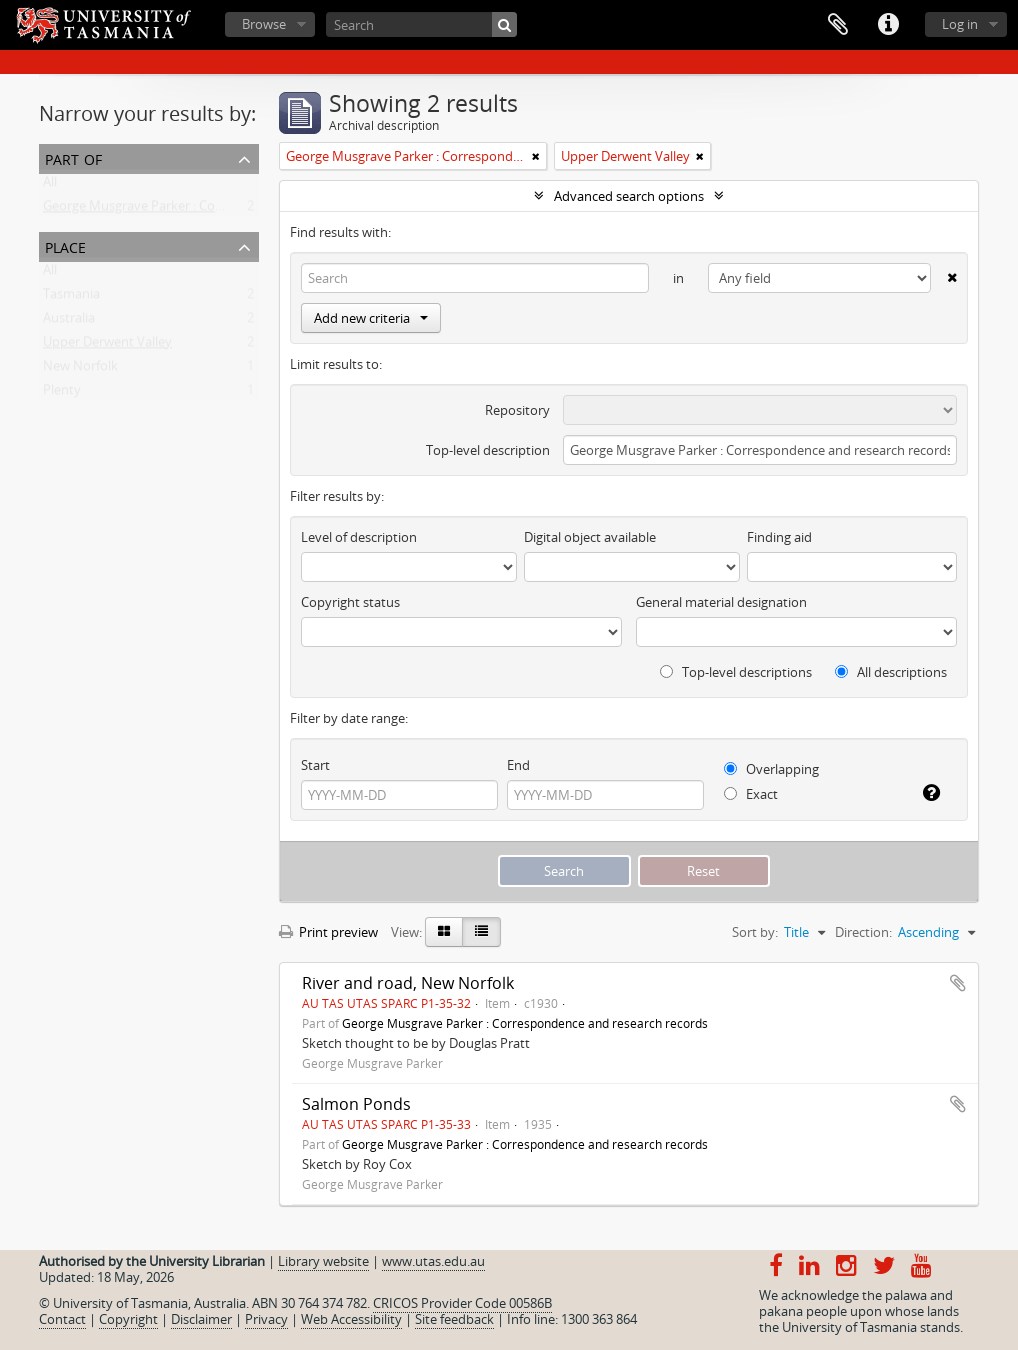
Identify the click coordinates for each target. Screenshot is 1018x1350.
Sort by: (755, 932)
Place (65, 245)
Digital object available (590, 537)
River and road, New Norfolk (408, 983)
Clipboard (838, 25)
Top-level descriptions (736, 672)
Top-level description (488, 450)
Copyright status (350, 602)
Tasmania (71, 298)
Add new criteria (371, 318)
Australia (69, 322)
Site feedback (454, 1319)
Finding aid (779, 537)
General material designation (721, 602)
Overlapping (771, 769)
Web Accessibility (351, 1319)
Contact (62, 1319)
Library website (323, 1261)
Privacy (266, 1319)
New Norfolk (80, 370)
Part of (73, 157)
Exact (751, 794)
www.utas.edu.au (433, 1261)
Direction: (863, 932)
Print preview (328, 932)
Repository (517, 410)
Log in (960, 24)
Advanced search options (629, 196)
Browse (264, 24)
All (50, 186)
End (518, 765)
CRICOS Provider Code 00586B (462, 1303)
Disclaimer (201, 1319)
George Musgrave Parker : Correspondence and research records (234, 210)
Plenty (62, 394)
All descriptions (891, 672)
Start (315, 765)
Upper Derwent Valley (107, 346)
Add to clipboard (958, 983)
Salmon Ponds (356, 1104)
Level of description (359, 537)
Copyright (128, 1319)
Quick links (888, 25)
